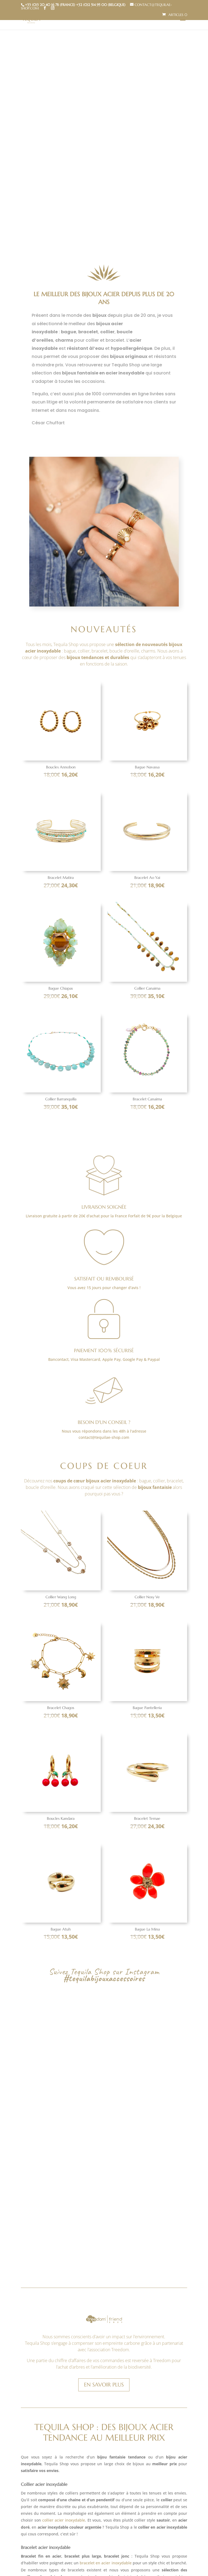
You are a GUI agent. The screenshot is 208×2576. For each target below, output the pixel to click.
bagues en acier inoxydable (71, 2485)
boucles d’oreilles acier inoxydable (132, 2542)
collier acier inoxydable (63, 2386)
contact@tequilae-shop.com (104, 1437)
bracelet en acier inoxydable (105, 2429)
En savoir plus (104, 2251)
